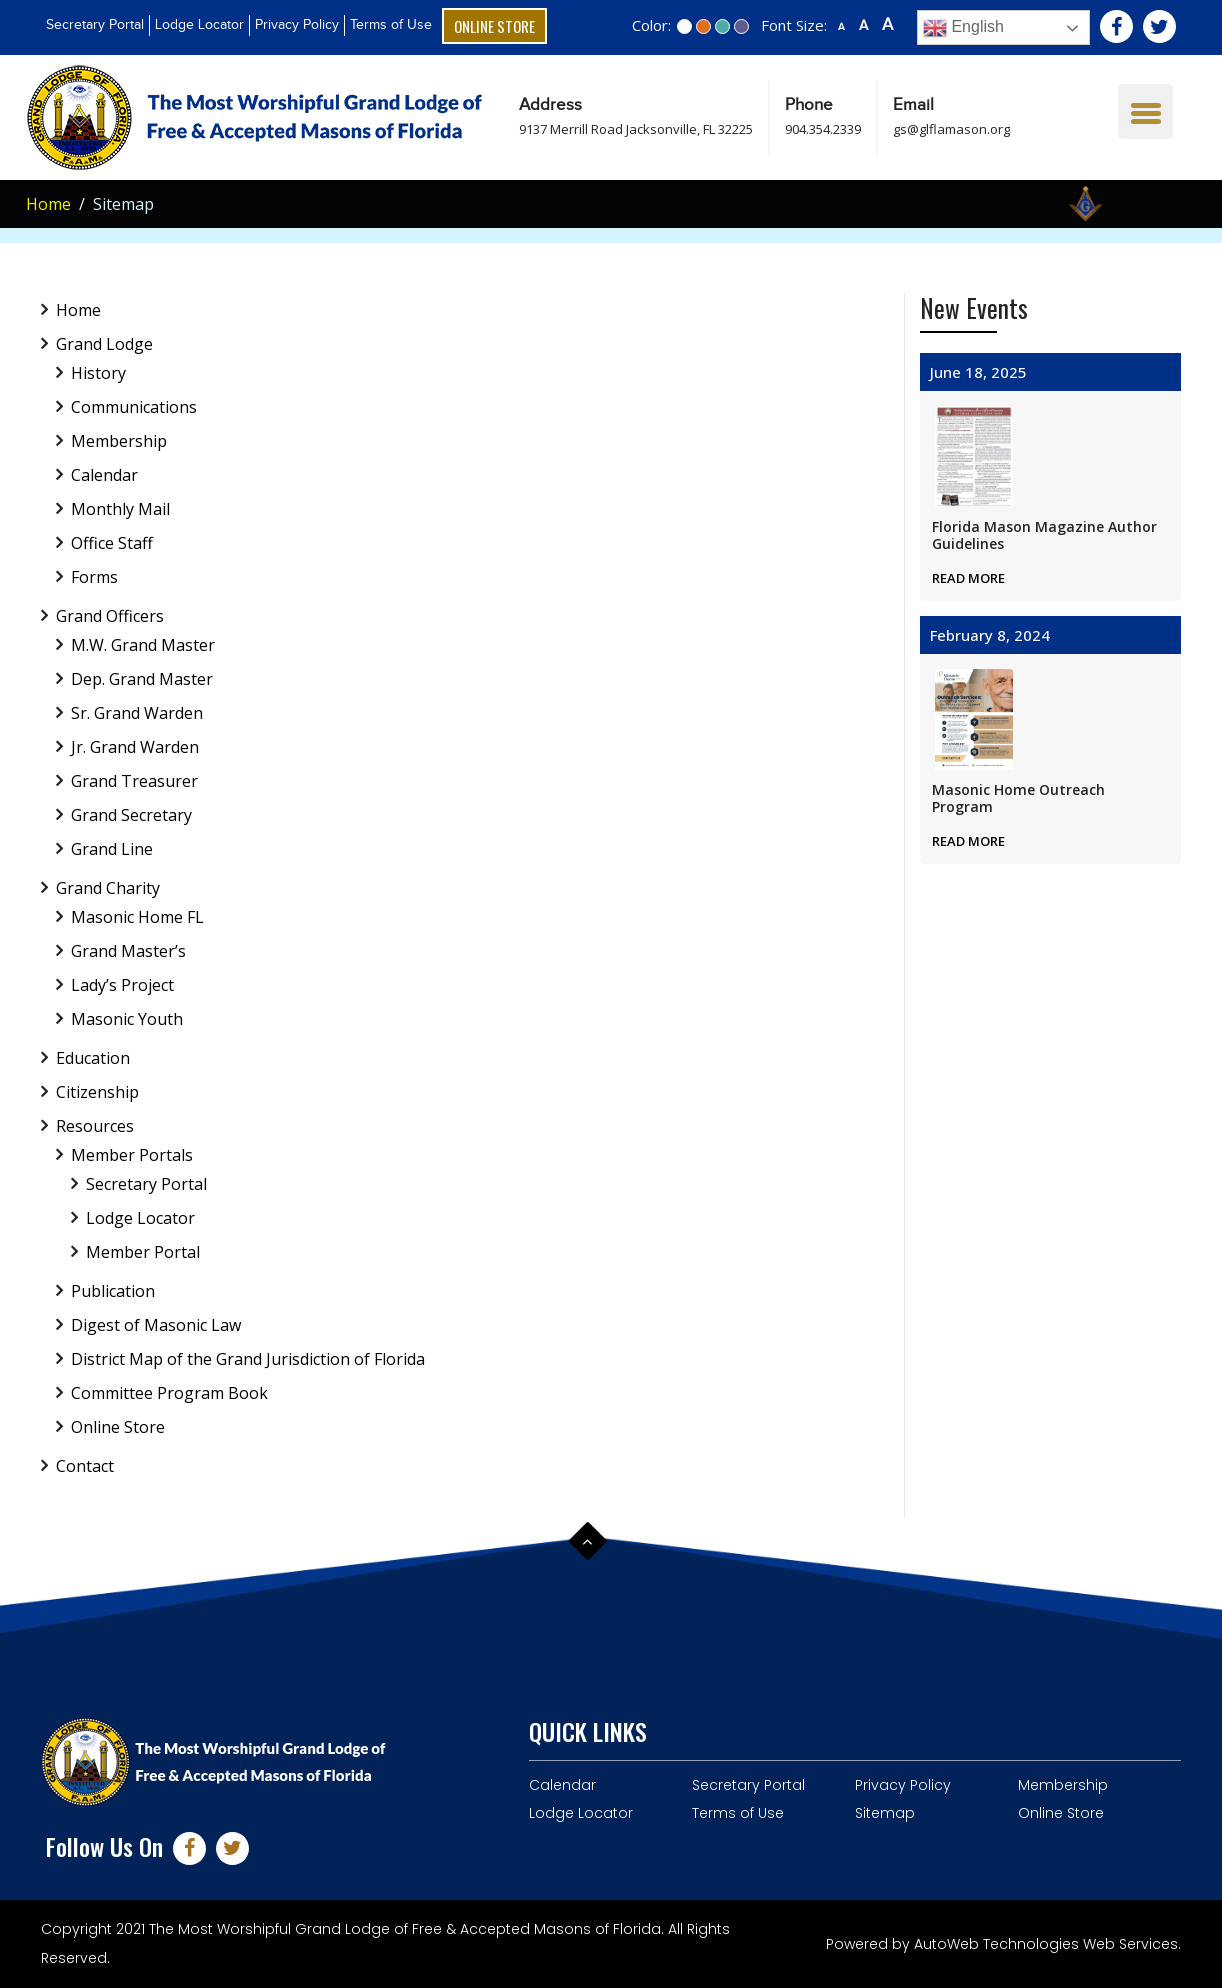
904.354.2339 (823, 129)
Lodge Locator (199, 25)
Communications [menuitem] (134, 407)
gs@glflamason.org (951, 129)
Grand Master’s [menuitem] (128, 951)
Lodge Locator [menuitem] (140, 1218)
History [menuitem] (98, 373)
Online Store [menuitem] (118, 1427)
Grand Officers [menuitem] (110, 616)
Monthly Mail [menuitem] (120, 509)
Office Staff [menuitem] (112, 543)
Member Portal (143, 1252)
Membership (1063, 1785)
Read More (968, 578)
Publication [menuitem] (113, 1291)
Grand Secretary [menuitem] (131, 815)
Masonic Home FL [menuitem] (137, 917)
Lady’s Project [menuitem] (122, 985)
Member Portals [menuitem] (132, 1155)
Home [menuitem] (78, 310)
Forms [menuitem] (94, 577)
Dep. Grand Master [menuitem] (142, 679)
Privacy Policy (297, 25)
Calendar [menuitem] (104, 475)
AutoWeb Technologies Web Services (1046, 1944)
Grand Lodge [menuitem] (104, 344)
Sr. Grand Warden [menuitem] (137, 713)
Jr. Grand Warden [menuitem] (135, 747)
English (963, 28)
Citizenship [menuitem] (97, 1092)
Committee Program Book (169, 1393)
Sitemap (885, 1813)
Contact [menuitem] (85, 1466)
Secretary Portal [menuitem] (146, 1184)
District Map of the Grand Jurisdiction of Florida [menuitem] (248, 1359)
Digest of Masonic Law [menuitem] (156, 1325)
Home (48, 204)
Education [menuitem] (93, 1058)
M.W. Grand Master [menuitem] (143, 645)
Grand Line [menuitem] (112, 849)
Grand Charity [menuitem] (108, 888)
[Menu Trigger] (1145, 111)
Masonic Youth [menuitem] (127, 1019)
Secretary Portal (95, 25)
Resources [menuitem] (95, 1126)
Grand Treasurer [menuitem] (134, 781)
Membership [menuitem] (119, 441)
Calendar (562, 1785)
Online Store (494, 26)
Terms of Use (391, 25)
